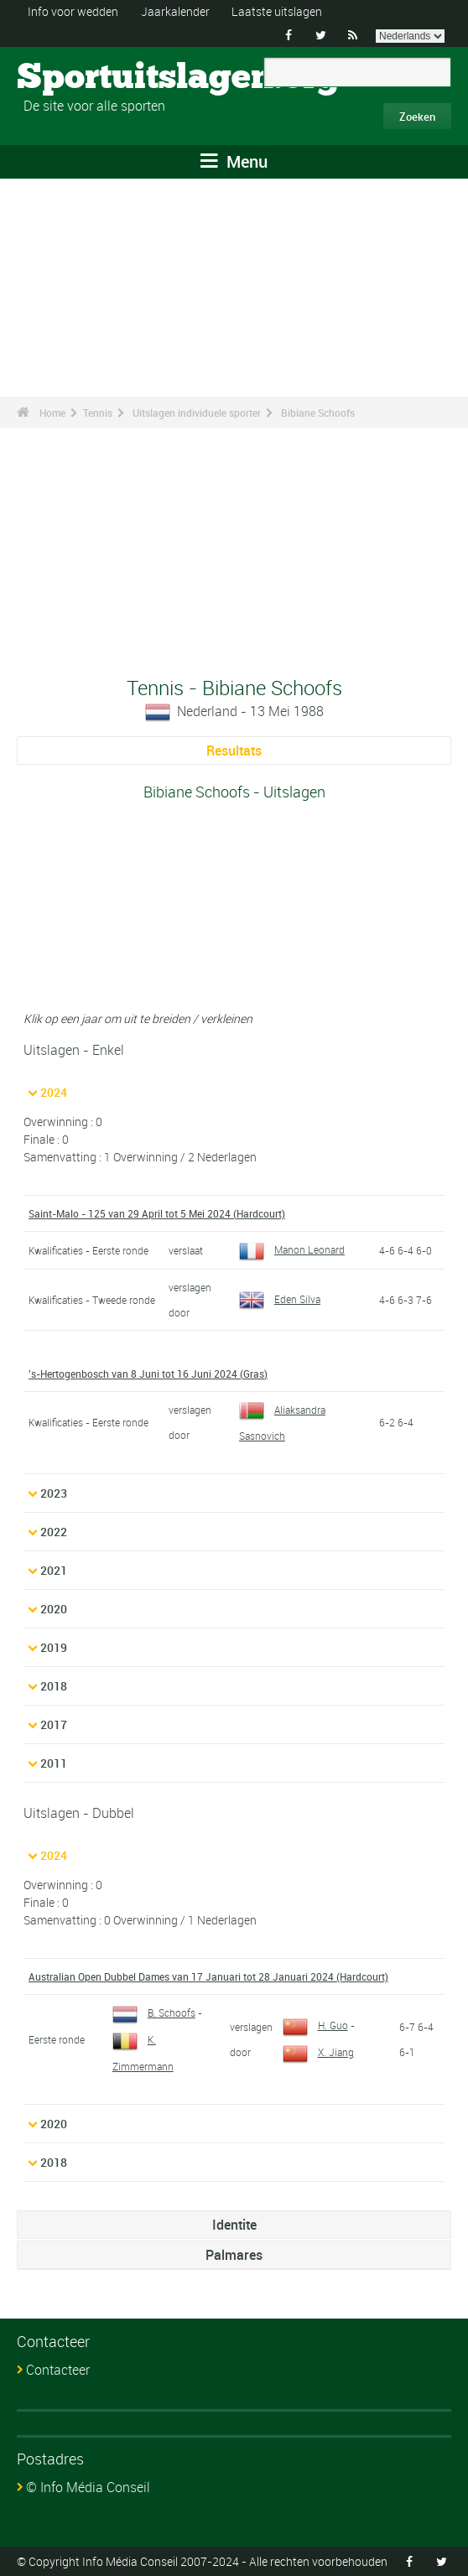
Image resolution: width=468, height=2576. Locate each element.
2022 (53, 1532)
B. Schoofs (153, 2012)
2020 (53, 1609)
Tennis (97, 412)
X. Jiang (318, 2052)
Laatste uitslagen (276, 11)
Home (52, 412)
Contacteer (58, 2369)
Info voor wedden (73, 11)
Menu (234, 161)
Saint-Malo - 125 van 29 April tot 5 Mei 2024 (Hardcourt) (157, 1213)
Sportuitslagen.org (80, 78)
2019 (53, 1647)
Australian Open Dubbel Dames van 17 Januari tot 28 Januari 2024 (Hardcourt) (208, 1976)
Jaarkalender (175, 11)
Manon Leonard (292, 1249)
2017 (53, 1724)
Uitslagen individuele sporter (197, 412)
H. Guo (315, 2025)
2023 (53, 1493)
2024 (53, 1092)
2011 (53, 1763)
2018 (53, 1686)
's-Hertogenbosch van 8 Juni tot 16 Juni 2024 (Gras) (148, 1373)
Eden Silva (279, 1299)
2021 (53, 1570)
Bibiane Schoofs (318, 412)
